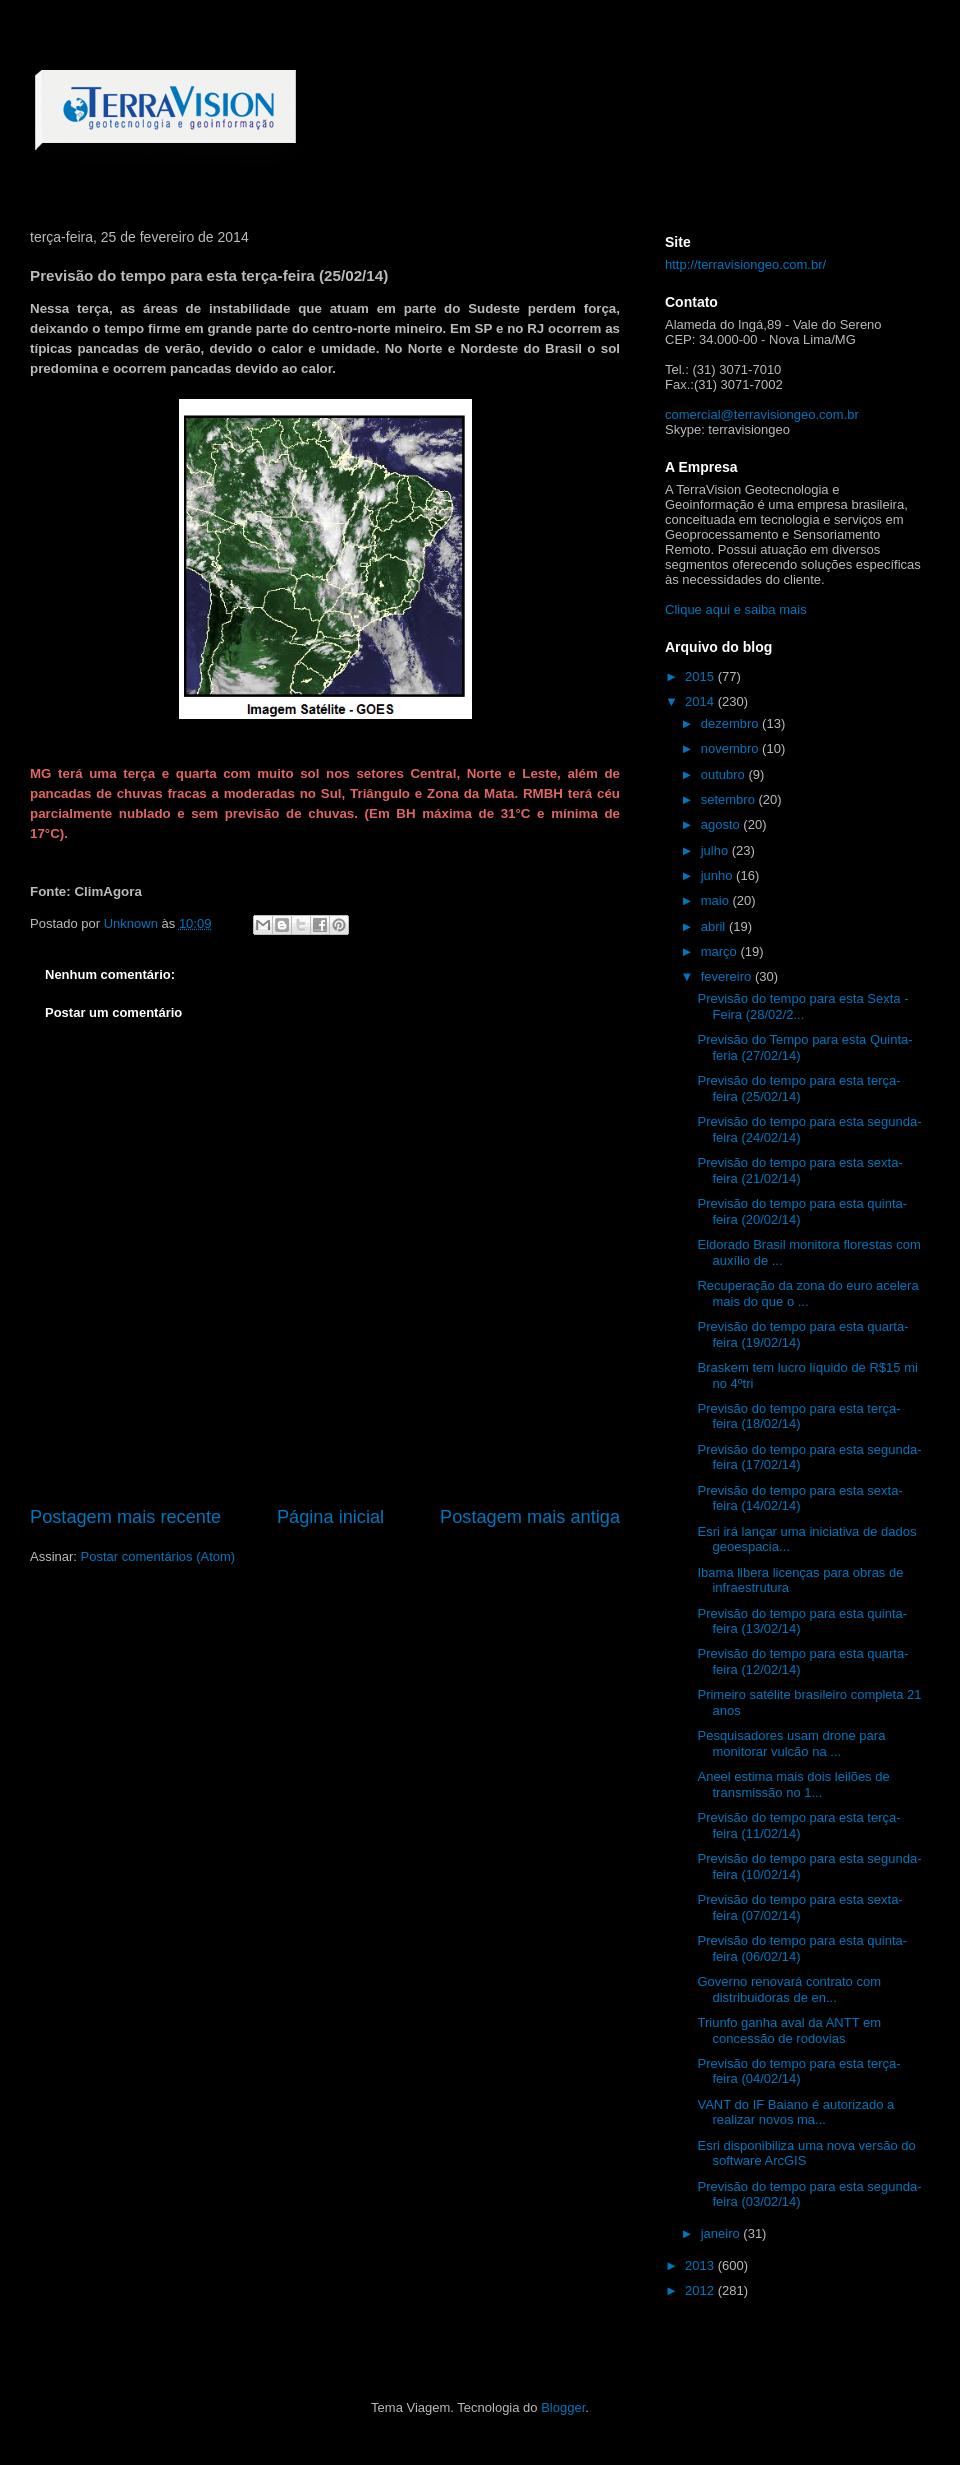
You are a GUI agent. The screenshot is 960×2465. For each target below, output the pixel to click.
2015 (701, 676)
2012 (701, 2290)
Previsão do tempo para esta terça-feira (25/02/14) (798, 1088)
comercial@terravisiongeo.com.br (762, 414)
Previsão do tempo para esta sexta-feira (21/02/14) (799, 1170)
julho (716, 850)
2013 (701, 2265)
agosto (722, 824)
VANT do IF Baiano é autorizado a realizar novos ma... (795, 2112)
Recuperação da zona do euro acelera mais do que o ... (807, 1293)
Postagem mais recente (125, 1517)
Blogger (563, 2407)
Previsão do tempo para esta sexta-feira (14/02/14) (799, 1498)
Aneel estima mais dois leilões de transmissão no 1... (793, 1784)
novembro (731, 748)
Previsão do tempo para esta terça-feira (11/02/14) (798, 1825)
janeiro (722, 2233)
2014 (701, 701)
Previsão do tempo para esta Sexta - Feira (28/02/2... (802, 1006)
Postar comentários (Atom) (158, 1556)
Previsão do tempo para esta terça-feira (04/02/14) (798, 2071)
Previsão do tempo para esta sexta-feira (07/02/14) (799, 1907)
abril (715, 926)
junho (718, 875)
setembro (730, 799)
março (721, 951)
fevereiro (728, 976)
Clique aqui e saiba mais (736, 609)
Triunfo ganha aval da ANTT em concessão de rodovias (789, 2030)
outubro (725, 774)
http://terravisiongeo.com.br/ (745, 264)
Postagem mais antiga (530, 1517)
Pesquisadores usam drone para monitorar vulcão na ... (791, 1743)
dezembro (731, 723)
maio (717, 900)
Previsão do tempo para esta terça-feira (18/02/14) (798, 1416)
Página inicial (330, 1517)
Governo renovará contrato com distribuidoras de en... (789, 1989)
